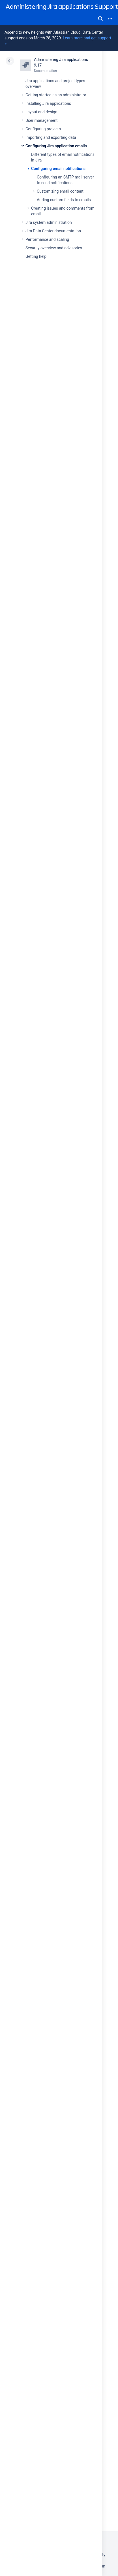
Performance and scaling (47, 239)
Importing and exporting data (50, 137)
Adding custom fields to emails (64, 199)
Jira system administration (48, 222)
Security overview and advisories (53, 248)
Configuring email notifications (58, 168)
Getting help (35, 256)
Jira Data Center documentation (53, 231)
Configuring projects (43, 129)
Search (100, 18)
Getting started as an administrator (55, 95)
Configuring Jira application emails (56, 146)
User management (41, 120)
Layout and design (41, 112)
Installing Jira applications (48, 103)
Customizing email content (60, 191)
